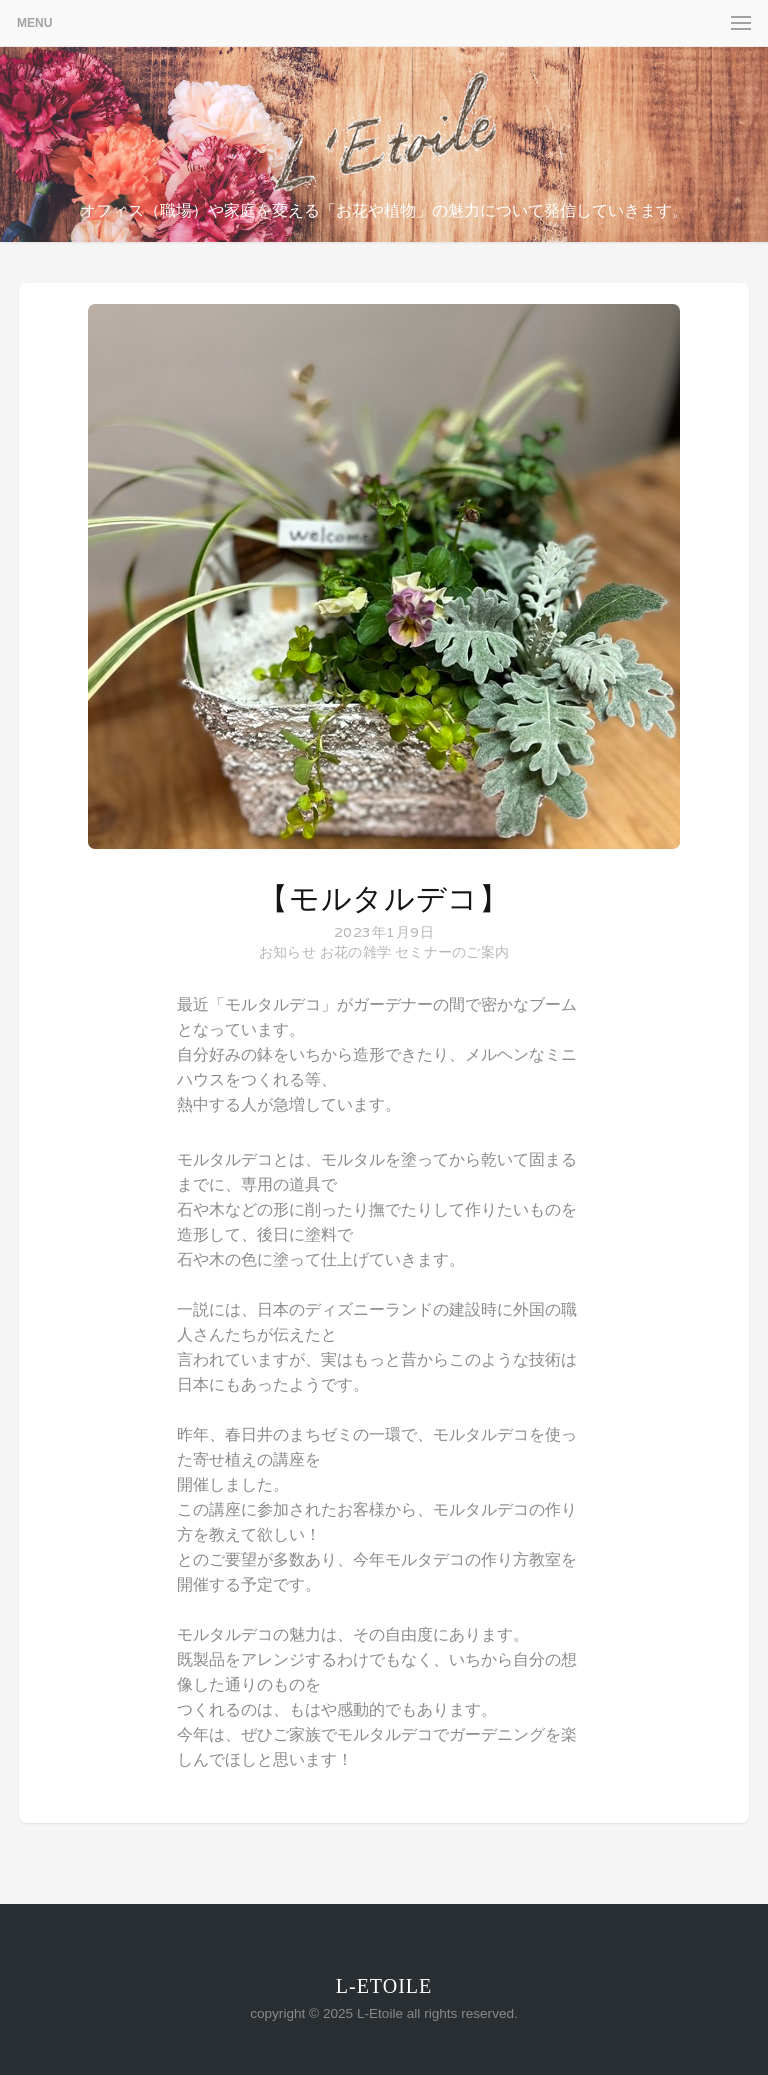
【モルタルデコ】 (384, 898)
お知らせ (287, 952)
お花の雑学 (356, 952)
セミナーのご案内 (452, 952)
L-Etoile (384, 1986)
